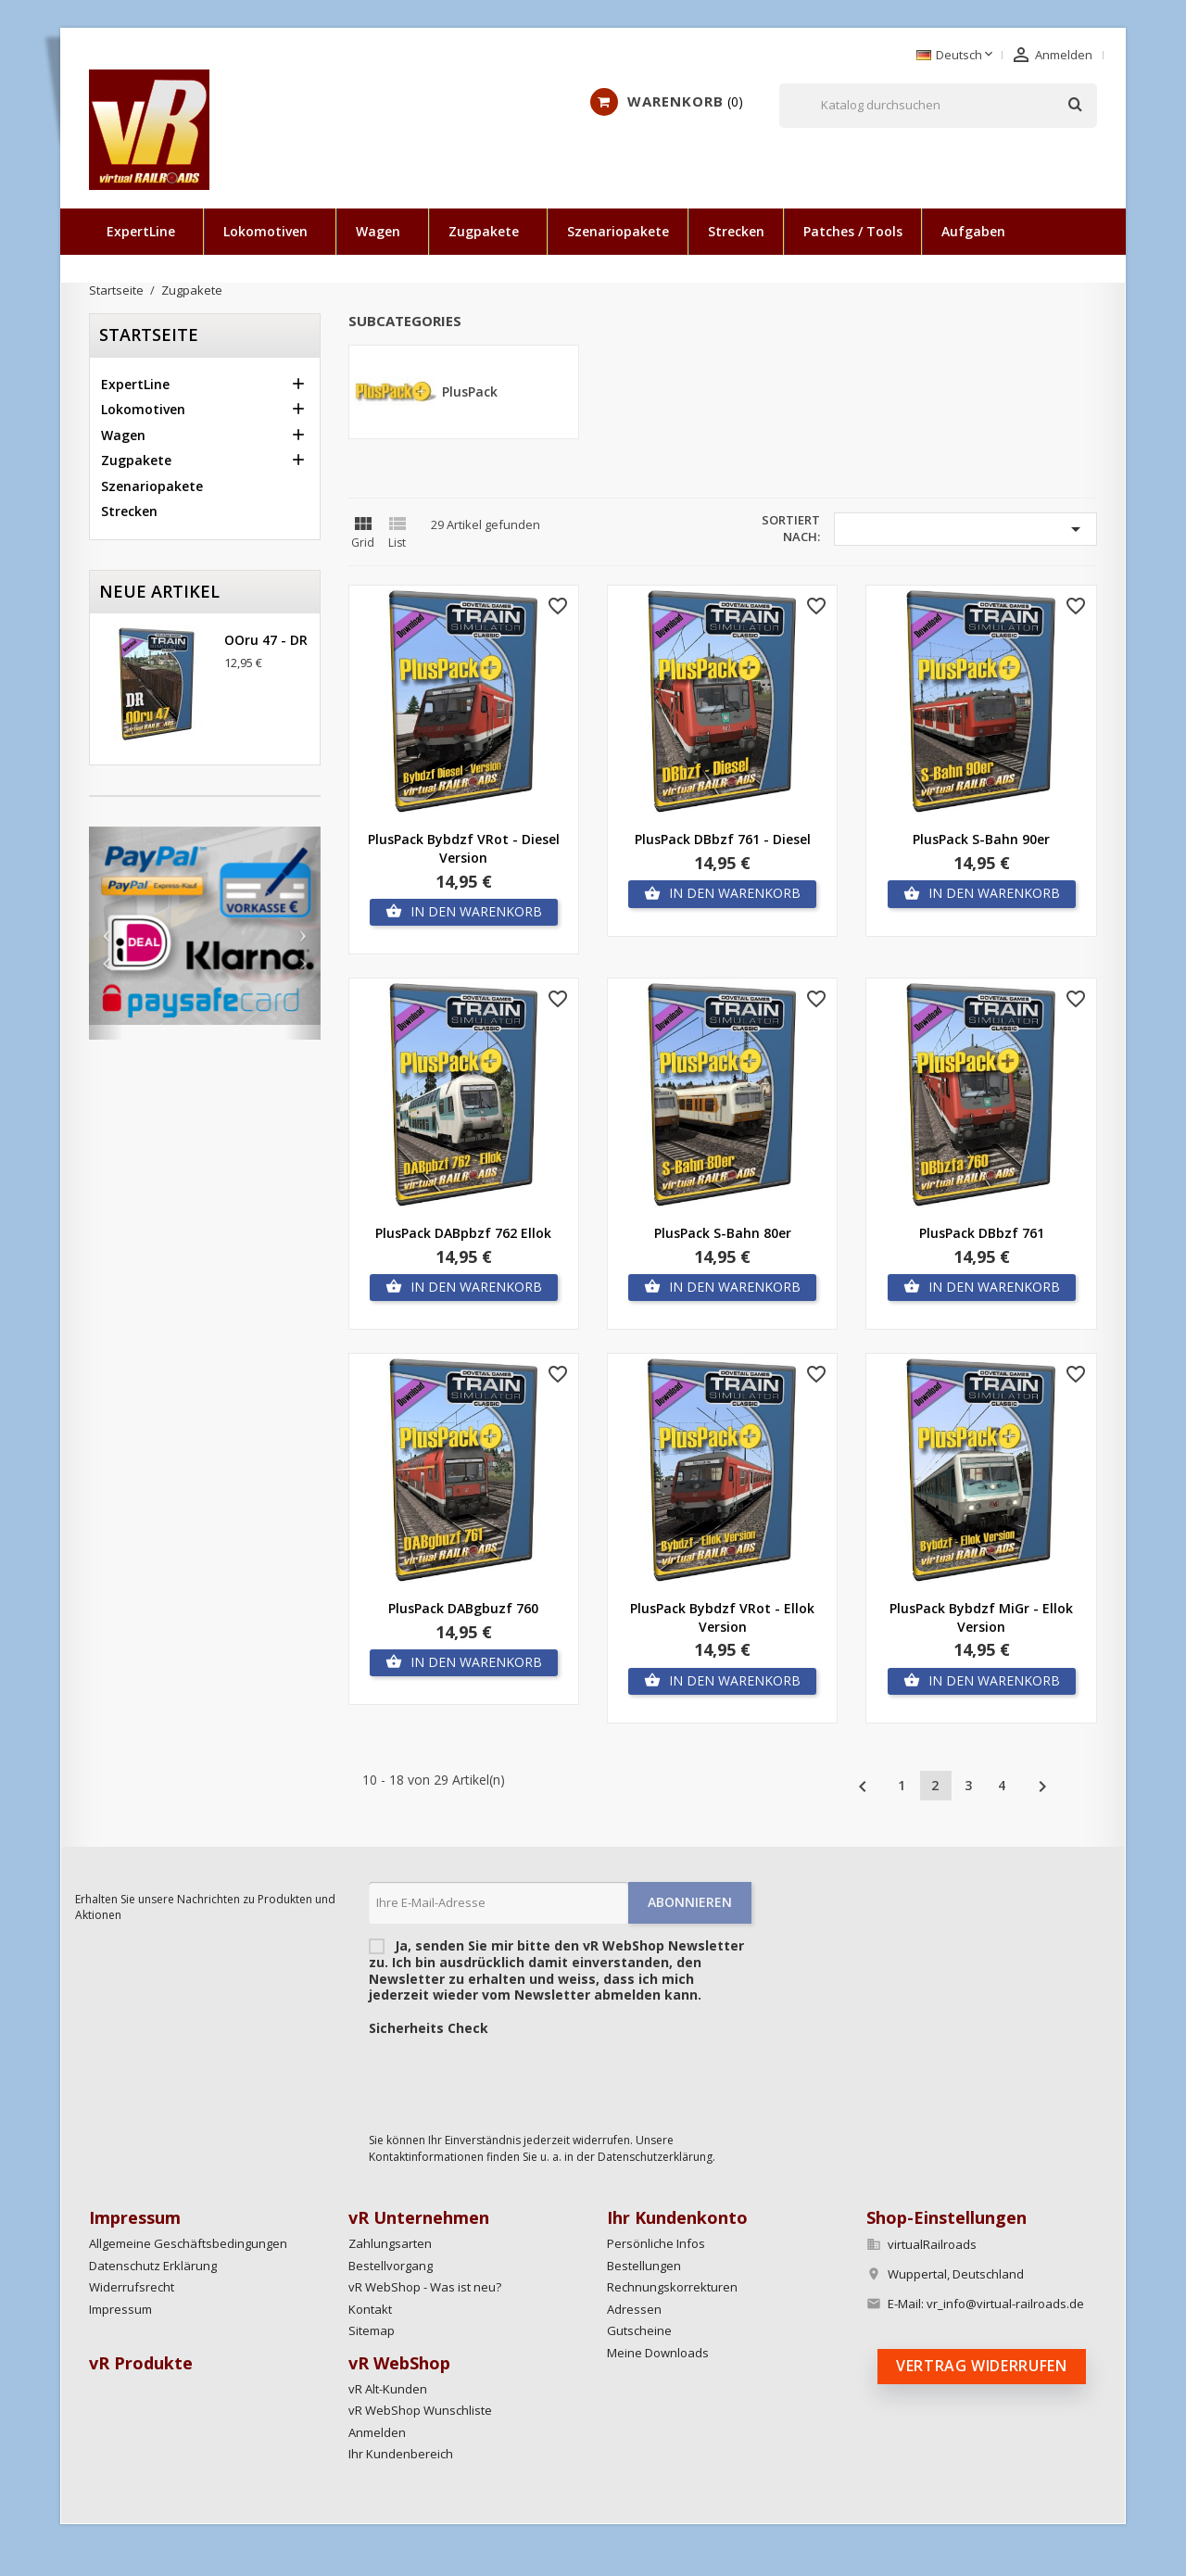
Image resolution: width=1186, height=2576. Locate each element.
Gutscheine (639, 2330)
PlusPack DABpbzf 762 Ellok (463, 1233)
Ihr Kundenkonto (677, 2217)
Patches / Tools (852, 231)
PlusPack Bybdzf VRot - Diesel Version (464, 848)
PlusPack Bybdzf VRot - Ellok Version (722, 1617)
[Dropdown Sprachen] (956, 55)
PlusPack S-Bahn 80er (722, 1233)
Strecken (736, 231)
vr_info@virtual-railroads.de (1005, 2303)
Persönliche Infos (656, 2243)
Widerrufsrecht (131, 2287)
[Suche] (938, 105)
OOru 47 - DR (266, 640)
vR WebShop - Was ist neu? (424, 2287)
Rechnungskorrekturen (672, 2287)
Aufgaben (973, 231)
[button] (106, 933)
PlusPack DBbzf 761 (981, 1233)
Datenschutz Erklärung (153, 2265)
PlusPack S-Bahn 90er (981, 839)
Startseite (148, 334)
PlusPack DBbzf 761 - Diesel (723, 839)
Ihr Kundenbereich (400, 2453)
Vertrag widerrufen (981, 2365)
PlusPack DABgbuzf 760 (463, 1608)
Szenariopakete (618, 231)
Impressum (120, 2309)
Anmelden (377, 2432)
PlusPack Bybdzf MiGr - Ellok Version (981, 1617)
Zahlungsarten (390, 2243)
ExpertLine (141, 231)
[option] (205, 926)
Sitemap (371, 2330)
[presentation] (509, 2079)
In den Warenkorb (463, 912)
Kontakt (370, 2309)
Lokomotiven (265, 231)
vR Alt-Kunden (387, 2388)
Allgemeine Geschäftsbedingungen (188, 2243)
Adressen (634, 2309)
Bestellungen (644, 2265)
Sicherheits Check (428, 2028)
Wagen (378, 231)
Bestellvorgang (390, 2265)
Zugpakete (483, 231)
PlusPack (470, 391)
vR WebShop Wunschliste (420, 2410)
